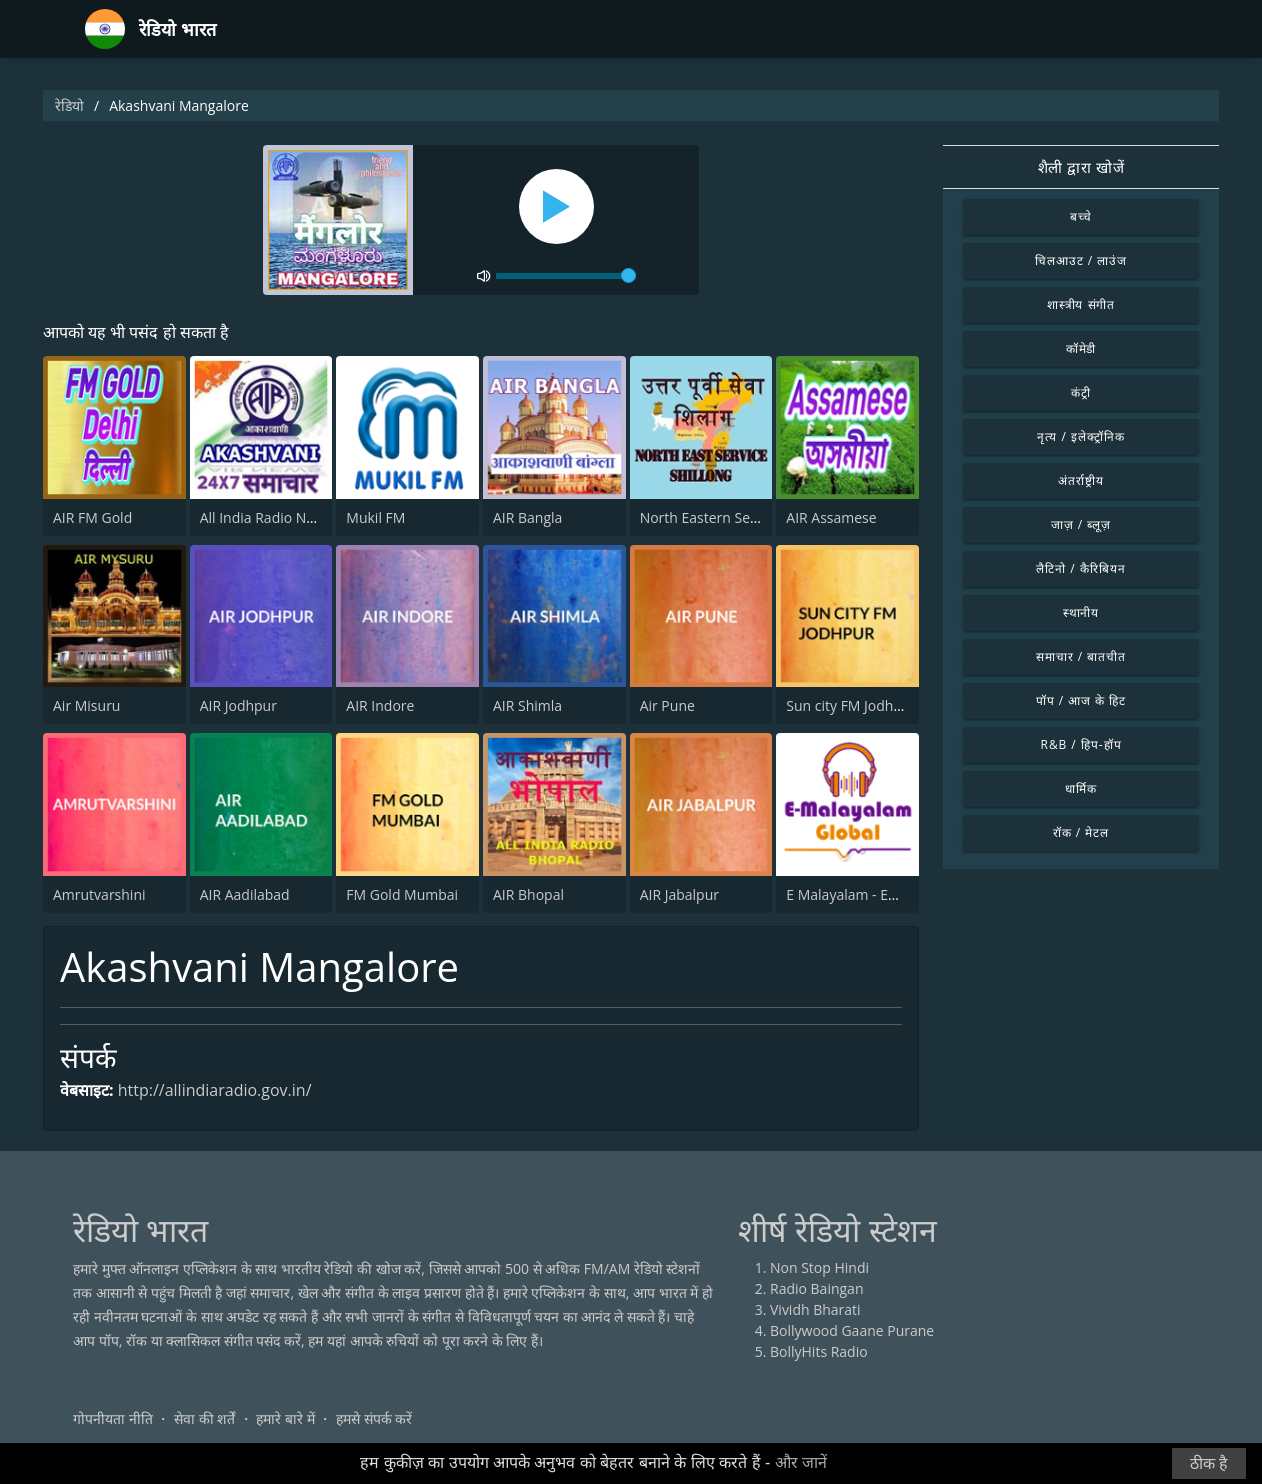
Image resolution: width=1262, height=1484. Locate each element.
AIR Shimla (527, 705)
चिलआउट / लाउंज (1081, 260)
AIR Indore (380, 705)
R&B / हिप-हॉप (1081, 744)
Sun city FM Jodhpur (851, 705)
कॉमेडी (1081, 348)
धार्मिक (1081, 788)
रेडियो (69, 105)
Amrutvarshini (99, 894)
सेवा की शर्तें (204, 1418)
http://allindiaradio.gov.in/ (215, 1090)
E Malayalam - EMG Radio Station (893, 894)
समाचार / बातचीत (1081, 656)
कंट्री (1081, 392)
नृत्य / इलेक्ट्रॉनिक (1080, 436)
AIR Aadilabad (245, 894)
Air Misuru (86, 705)
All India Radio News (266, 517)
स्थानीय (1081, 612)
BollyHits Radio (819, 1351)
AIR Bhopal (528, 894)
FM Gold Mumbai (402, 894)
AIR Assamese (831, 517)
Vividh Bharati (815, 1309)
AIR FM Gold (92, 517)
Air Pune (667, 705)
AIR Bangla (527, 517)
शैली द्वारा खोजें (1081, 167)
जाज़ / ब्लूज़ (1081, 524)
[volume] (566, 276)
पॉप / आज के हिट (1081, 700)
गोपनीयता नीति (113, 1418)
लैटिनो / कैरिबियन (1080, 568)
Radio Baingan (817, 1288)
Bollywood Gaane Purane (852, 1330)
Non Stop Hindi (819, 1267)
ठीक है (1209, 1463)
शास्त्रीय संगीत (1081, 304)
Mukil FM (375, 517)
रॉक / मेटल (1081, 832)
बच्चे (1081, 216)
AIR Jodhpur (238, 705)
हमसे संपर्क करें (374, 1418)
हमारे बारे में (285, 1418)
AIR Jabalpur (679, 894)
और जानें (801, 1462)
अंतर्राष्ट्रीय (1081, 480)
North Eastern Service (710, 517)
